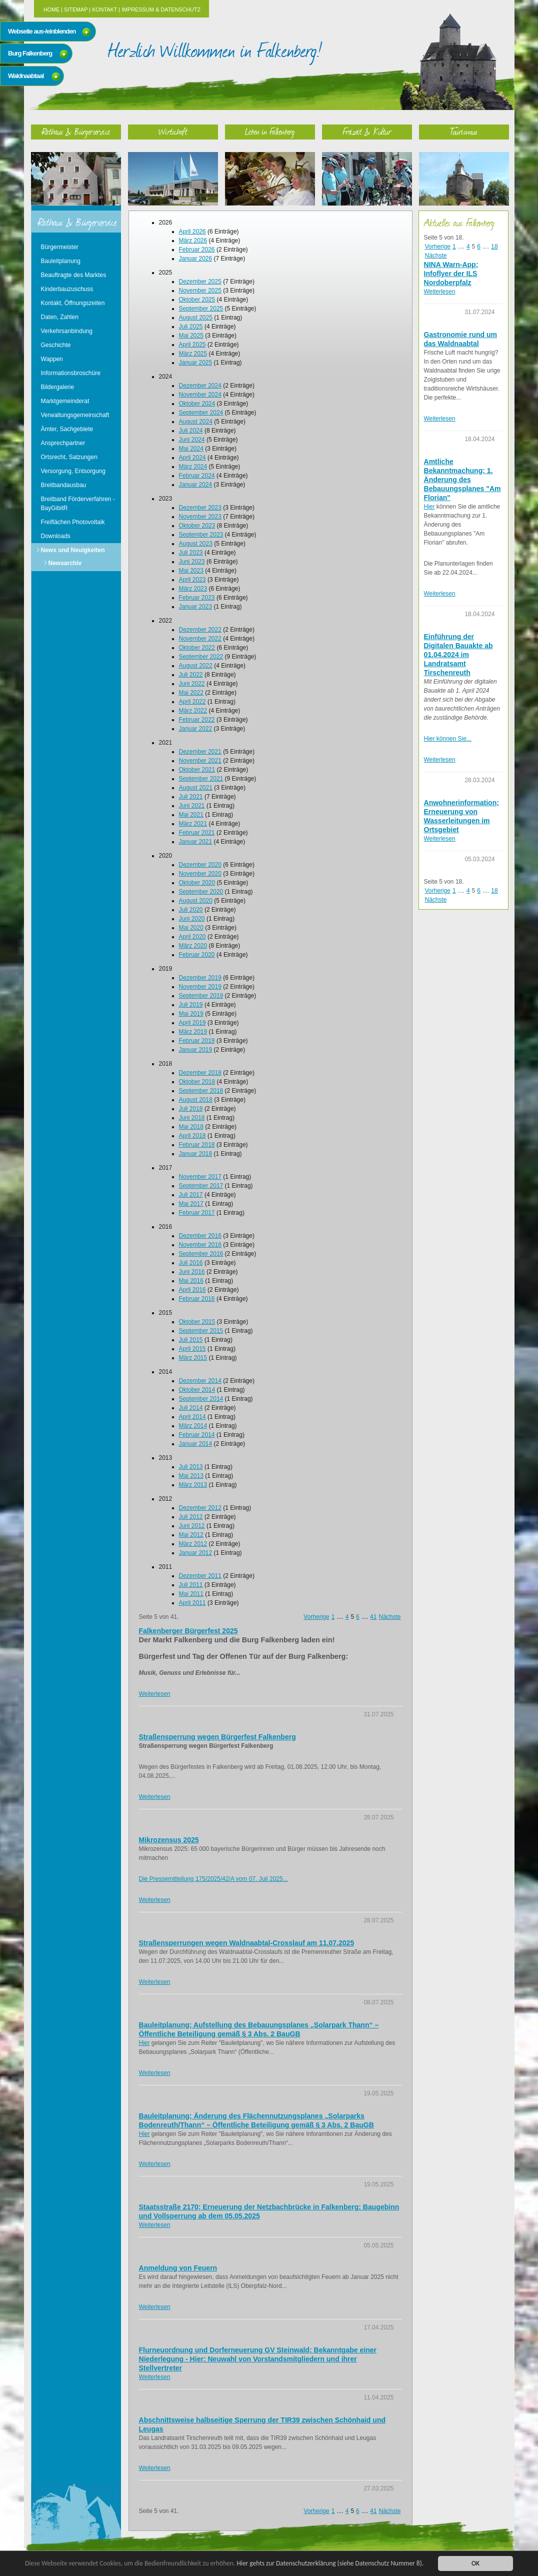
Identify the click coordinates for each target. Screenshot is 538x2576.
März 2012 (193, 1543)
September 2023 (201, 534)
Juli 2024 (191, 430)
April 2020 (192, 936)
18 (494, 246)
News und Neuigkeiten (73, 550)
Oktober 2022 (197, 647)
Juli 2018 (191, 1108)
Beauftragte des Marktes (73, 275)
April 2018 (192, 1135)
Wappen (52, 359)
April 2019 (192, 1022)
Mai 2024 (191, 448)
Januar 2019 (195, 1049)
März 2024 (193, 466)
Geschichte (56, 345)
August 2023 (195, 543)
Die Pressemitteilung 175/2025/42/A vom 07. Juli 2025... (213, 1878)
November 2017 (200, 1176)
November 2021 (200, 760)
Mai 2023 (191, 570)
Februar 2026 (197, 249)
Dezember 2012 (200, 1507)
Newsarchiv (65, 563)
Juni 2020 (192, 918)
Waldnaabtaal (26, 76)
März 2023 (193, 588)
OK (476, 2563)
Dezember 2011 (200, 1575)
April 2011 (192, 1602)
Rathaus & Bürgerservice (76, 131)
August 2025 (195, 317)
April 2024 (192, 457)
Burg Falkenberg (30, 53)
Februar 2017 (197, 1212)
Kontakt (104, 10)
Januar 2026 (195, 258)
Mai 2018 (191, 1126)
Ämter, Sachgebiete (67, 429)
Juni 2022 (192, 683)
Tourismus (464, 131)
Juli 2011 (191, 1584)
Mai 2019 (191, 1013)
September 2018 (201, 1090)
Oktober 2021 (197, 769)
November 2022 (200, 638)
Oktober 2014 (197, 1389)
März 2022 (193, 710)
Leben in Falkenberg (269, 131)
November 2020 (200, 873)
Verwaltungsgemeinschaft (75, 415)
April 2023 (192, 579)
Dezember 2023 (200, 507)
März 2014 (193, 1425)
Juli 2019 (191, 1004)
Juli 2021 (191, 796)
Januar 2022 (195, 728)
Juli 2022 (191, 674)
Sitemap (76, 10)
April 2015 (192, 1348)
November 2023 (200, 516)
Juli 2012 (191, 1516)
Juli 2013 (191, 1466)
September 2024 (201, 412)
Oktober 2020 (197, 882)
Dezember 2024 (200, 385)
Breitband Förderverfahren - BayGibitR (78, 504)
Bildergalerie (57, 387)
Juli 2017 (191, 1194)
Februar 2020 (197, 954)
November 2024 (200, 394)
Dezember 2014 (200, 1380)
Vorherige (316, 1616)
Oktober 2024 (197, 403)
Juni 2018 (192, 1117)
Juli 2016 (191, 1262)
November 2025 (200, 290)
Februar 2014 (197, 1434)
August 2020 (195, 900)
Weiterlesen (154, 1693)
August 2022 (195, 665)
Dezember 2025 (200, 281)
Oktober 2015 (197, 1321)
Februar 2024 (197, 475)
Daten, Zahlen (59, 317)
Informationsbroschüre (70, 373)
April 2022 (192, 701)
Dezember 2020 (200, 864)
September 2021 (201, 778)
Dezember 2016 (200, 1235)
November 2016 (200, 1244)
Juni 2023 (192, 561)
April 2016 (192, 1289)
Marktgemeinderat (65, 401)
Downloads (55, 536)
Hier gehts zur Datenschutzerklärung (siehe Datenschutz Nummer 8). (333, 2563)
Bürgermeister (59, 247)
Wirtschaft (173, 131)
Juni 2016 (192, 1271)
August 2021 (195, 787)
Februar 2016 (197, 1298)
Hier (144, 2042)
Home (52, 10)
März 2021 (193, 823)
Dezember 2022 (200, 629)
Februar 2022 (197, 719)
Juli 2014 (191, 1407)
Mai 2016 (191, 1280)
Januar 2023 (195, 606)
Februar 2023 (197, 597)
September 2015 (201, 1330)
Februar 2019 (197, 1040)
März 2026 (193, 240)
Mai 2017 (191, 1203)
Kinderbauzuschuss (67, 289)
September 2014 (201, 1398)
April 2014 (192, 1416)
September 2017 (201, 1185)
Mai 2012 (191, 1534)
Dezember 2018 (200, 1072)
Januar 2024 (195, 484)
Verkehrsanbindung (66, 331)
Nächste (389, 1616)
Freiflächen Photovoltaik (73, 522)
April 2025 (192, 344)
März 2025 (193, 353)
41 (373, 1616)
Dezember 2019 (200, 977)
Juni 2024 (192, 439)
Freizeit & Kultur (367, 131)
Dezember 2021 (200, 751)
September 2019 (201, 995)
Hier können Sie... (448, 738)
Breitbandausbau (63, 485)
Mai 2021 (191, 814)
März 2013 (193, 1484)
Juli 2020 (191, 909)
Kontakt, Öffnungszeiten (73, 303)
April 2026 (192, 231)
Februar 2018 (197, 1144)
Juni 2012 (192, 1525)
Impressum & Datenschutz (161, 10)
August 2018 (195, 1099)
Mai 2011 (191, 1593)
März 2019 (193, 1031)
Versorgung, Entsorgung (73, 471)
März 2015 (193, 1357)
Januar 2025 (195, 362)
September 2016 (201, 1253)
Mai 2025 (191, 335)
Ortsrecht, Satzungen (69, 457)
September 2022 (201, 656)
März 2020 (193, 945)
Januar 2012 (195, 1552)
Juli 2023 (191, 552)
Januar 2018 (195, 1153)
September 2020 (201, 891)
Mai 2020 (191, 927)
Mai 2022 (191, 692)
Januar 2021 (195, 841)
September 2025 (201, 308)
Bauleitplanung (60, 261)
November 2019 (200, 986)
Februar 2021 (197, 832)
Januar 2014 (195, 1443)
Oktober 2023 (197, 525)
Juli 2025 (191, 326)
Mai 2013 (191, 1475)
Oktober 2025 (197, 299)
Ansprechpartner (63, 443)
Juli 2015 (191, 1339)
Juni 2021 (192, 805)
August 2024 (195, 421)
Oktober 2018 (197, 1081)
